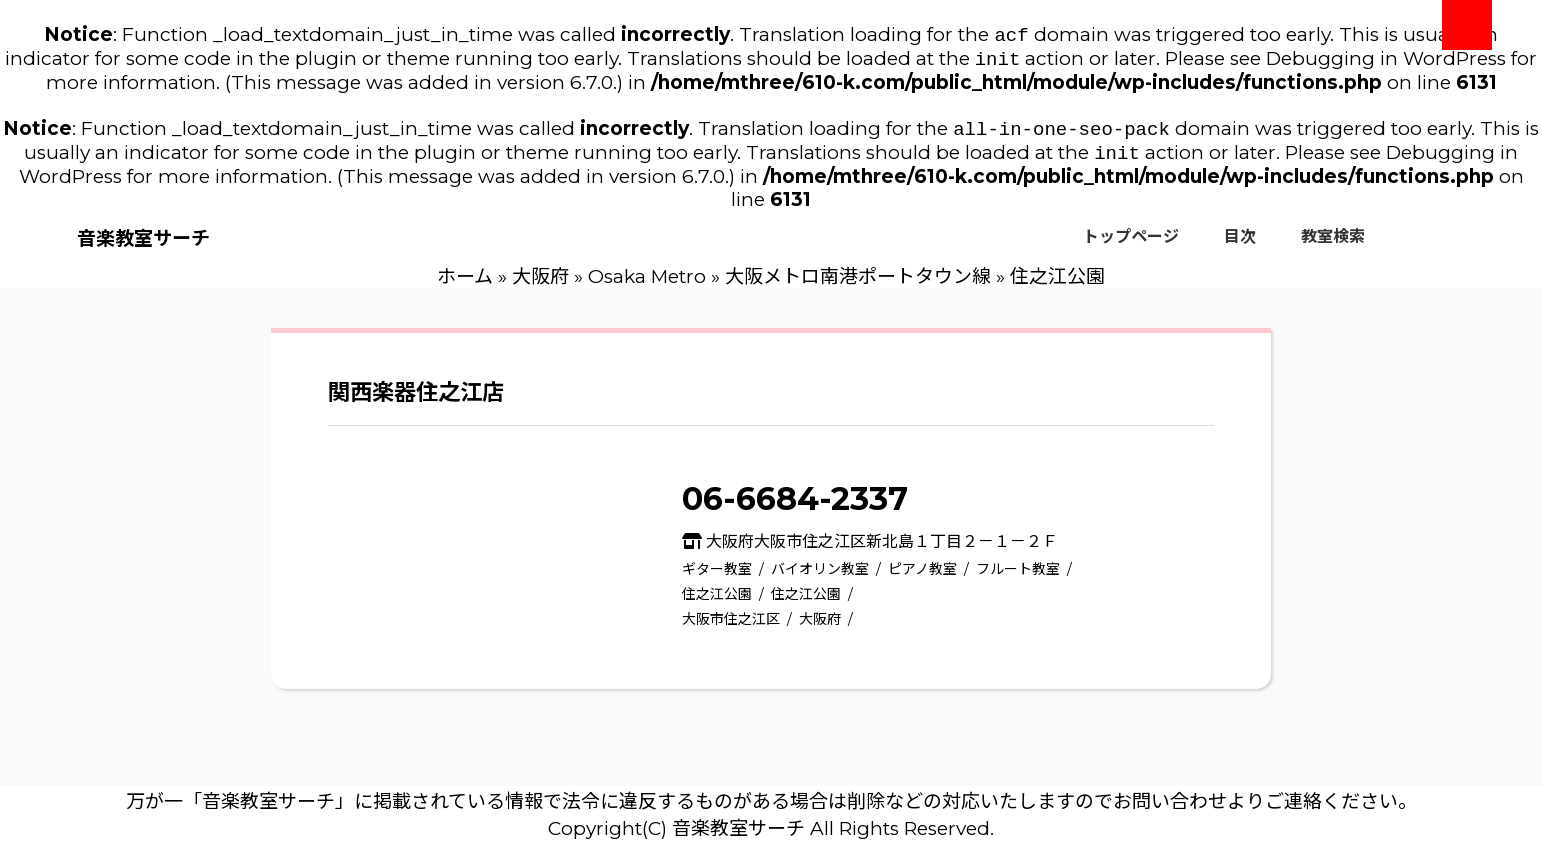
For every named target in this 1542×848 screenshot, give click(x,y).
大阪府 (540, 284)
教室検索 (1333, 244)
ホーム (465, 284)
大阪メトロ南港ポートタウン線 (858, 284)
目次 (1240, 244)
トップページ (1131, 244)
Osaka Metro (647, 284)
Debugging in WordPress (1386, 62)
